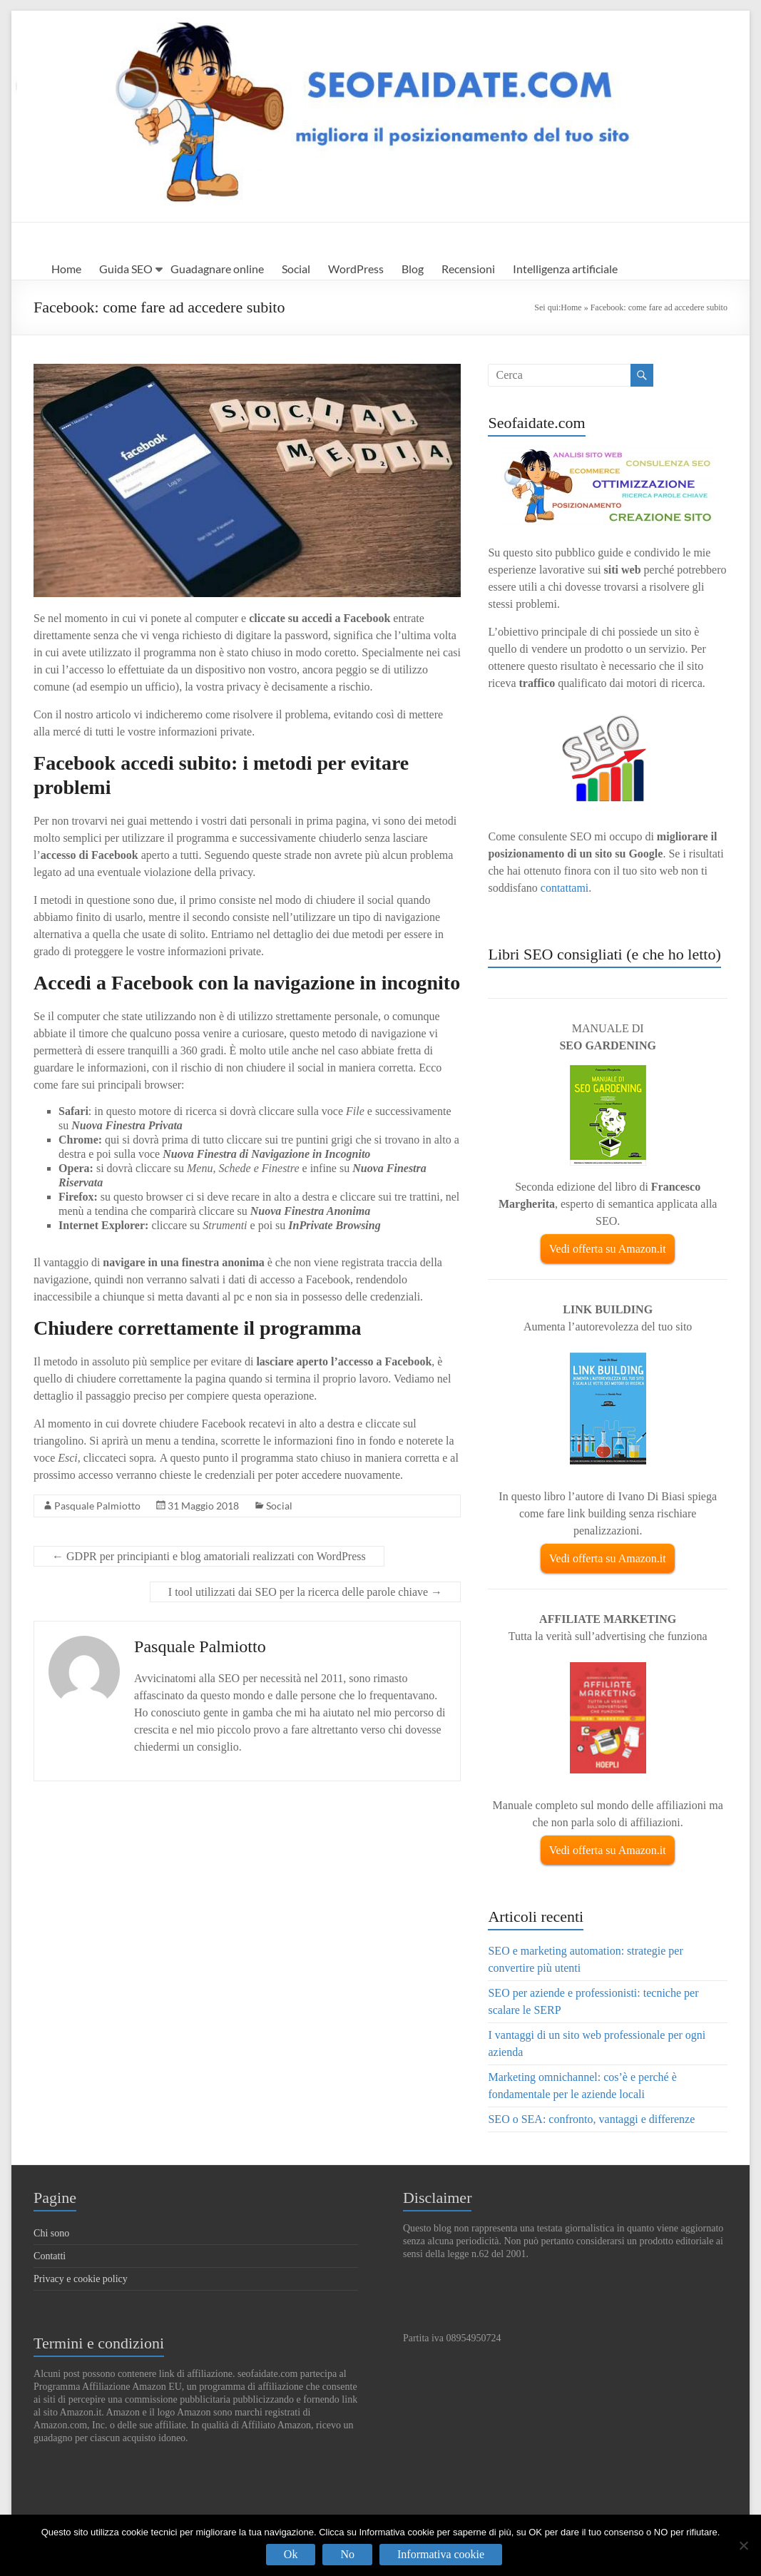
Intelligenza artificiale (565, 268)
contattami (565, 888)
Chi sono (51, 2233)
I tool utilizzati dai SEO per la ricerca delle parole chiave (305, 1592)
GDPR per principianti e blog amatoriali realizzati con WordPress (209, 1556)
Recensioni (468, 268)
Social (296, 268)
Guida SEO (126, 268)
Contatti (50, 2256)
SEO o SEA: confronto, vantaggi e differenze (591, 2119)
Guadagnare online (217, 268)
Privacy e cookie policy (81, 2279)
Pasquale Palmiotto (97, 1506)
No (347, 2554)
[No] (743, 2545)
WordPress (356, 268)
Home (66, 268)
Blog (413, 268)
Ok (291, 2554)
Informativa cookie (440, 2554)
